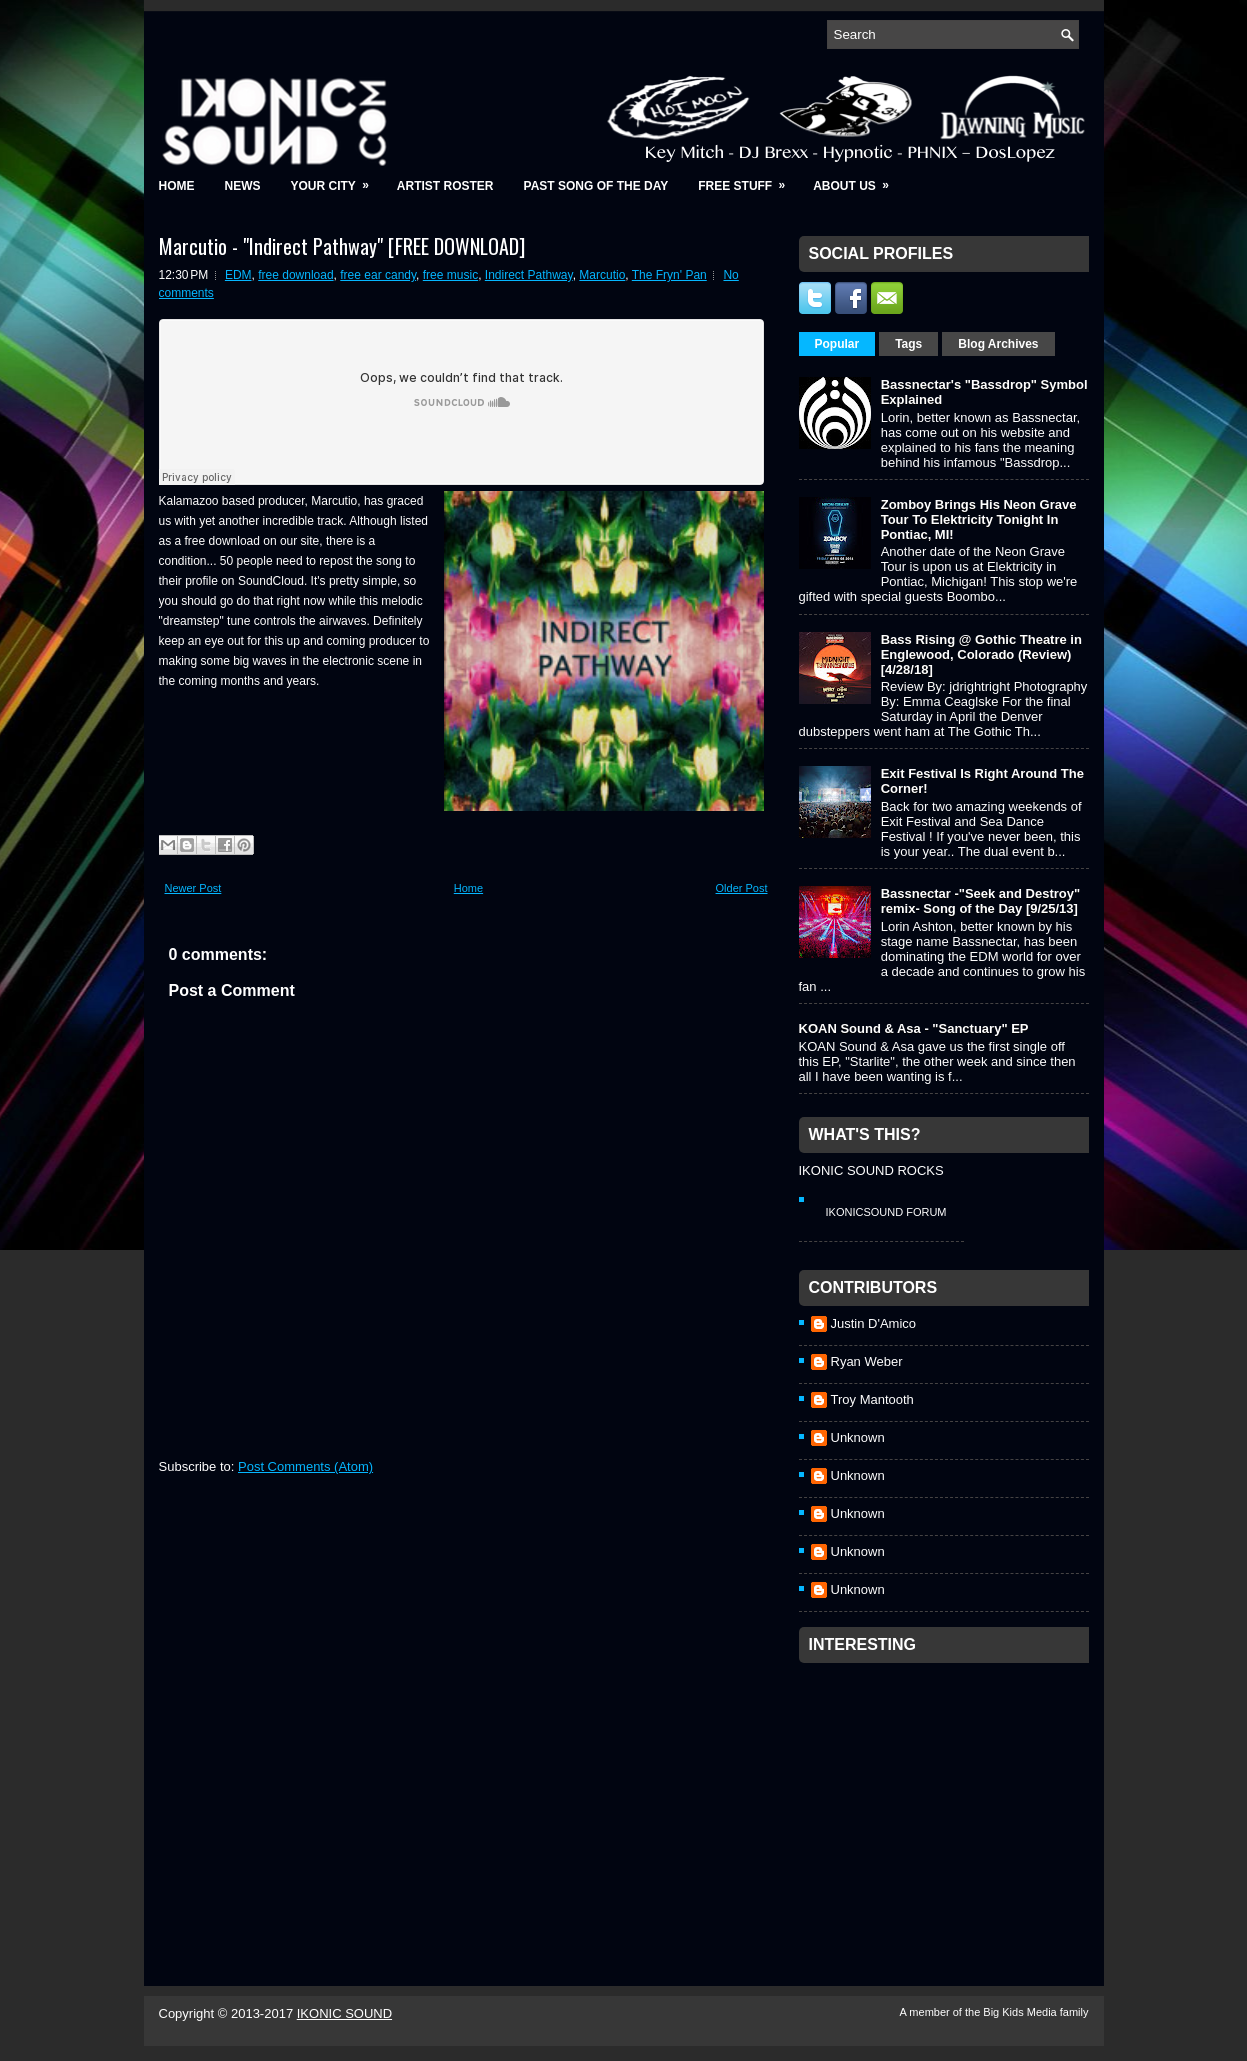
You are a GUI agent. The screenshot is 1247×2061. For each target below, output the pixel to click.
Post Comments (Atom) (305, 1466)
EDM (238, 275)
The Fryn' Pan (669, 275)
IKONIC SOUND (344, 2013)
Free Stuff (748, 179)
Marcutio (602, 275)
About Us (857, 179)
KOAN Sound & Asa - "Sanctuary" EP (914, 1028)
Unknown (858, 1437)
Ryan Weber (867, 1361)
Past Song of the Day (596, 186)
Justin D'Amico (874, 1323)
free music (450, 275)
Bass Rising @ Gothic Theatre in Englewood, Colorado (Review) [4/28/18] (981, 654)
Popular (837, 344)
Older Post (742, 888)
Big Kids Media (1021, 2012)
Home (177, 186)
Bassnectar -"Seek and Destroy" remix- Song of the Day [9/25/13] (980, 901)
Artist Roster (445, 186)
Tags (908, 344)
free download (295, 275)
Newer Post (193, 888)
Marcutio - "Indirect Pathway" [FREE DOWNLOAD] (342, 246)
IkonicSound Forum (886, 1212)
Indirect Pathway (529, 275)
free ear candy (378, 275)
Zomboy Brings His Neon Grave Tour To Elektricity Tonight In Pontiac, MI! (979, 519)
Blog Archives (998, 344)
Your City (336, 179)
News (243, 186)
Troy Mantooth (872, 1399)
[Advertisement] (949, 1798)
